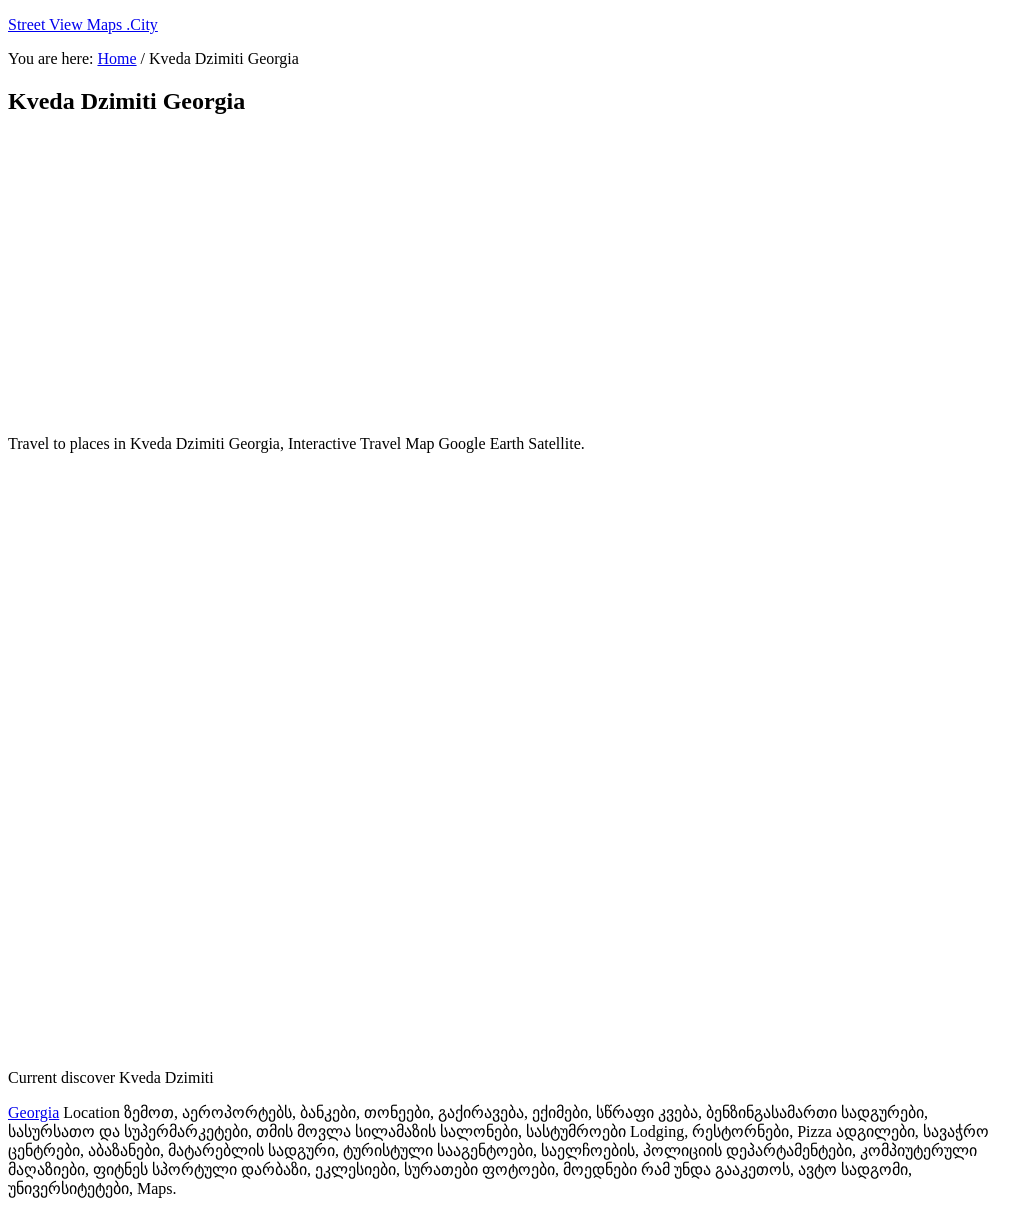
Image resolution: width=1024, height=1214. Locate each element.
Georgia (33, 1112)
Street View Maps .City (83, 24)
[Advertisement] (493, 275)
